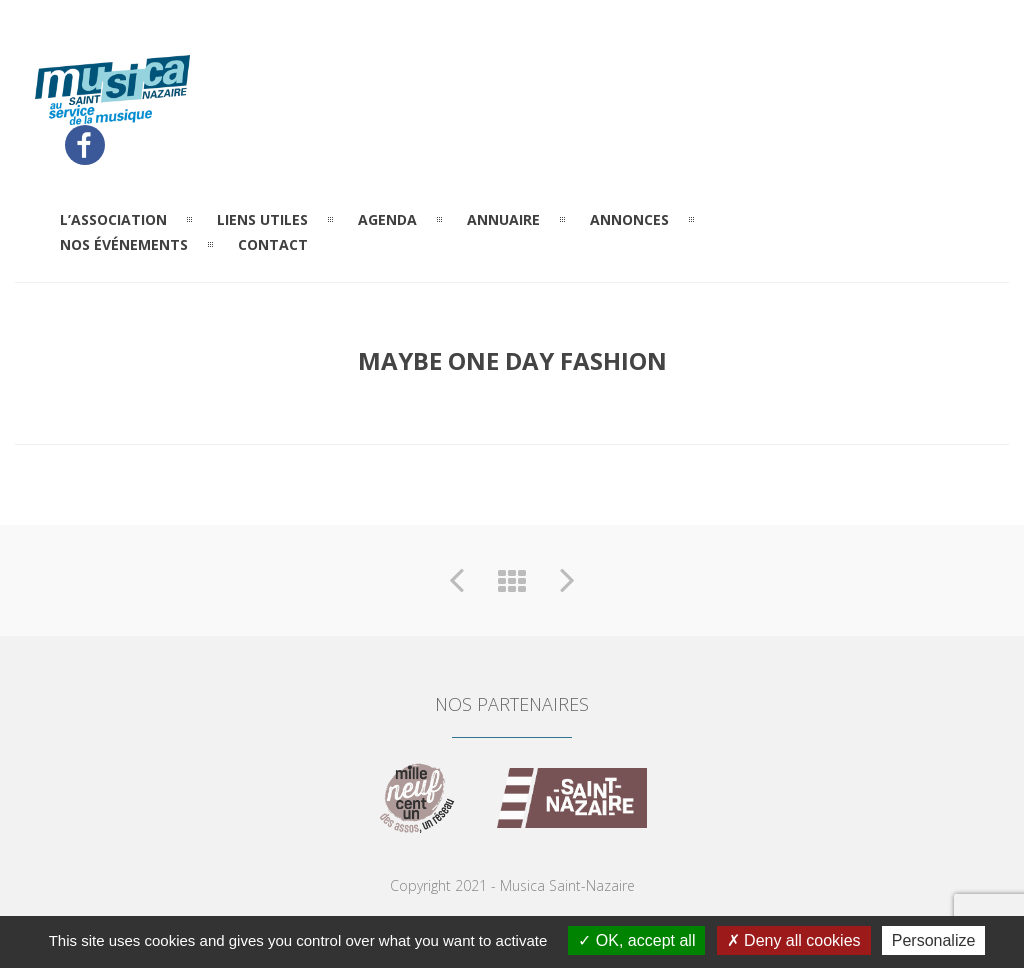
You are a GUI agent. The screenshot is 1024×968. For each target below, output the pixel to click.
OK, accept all (636, 940)
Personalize (934, 940)
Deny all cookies (794, 940)
